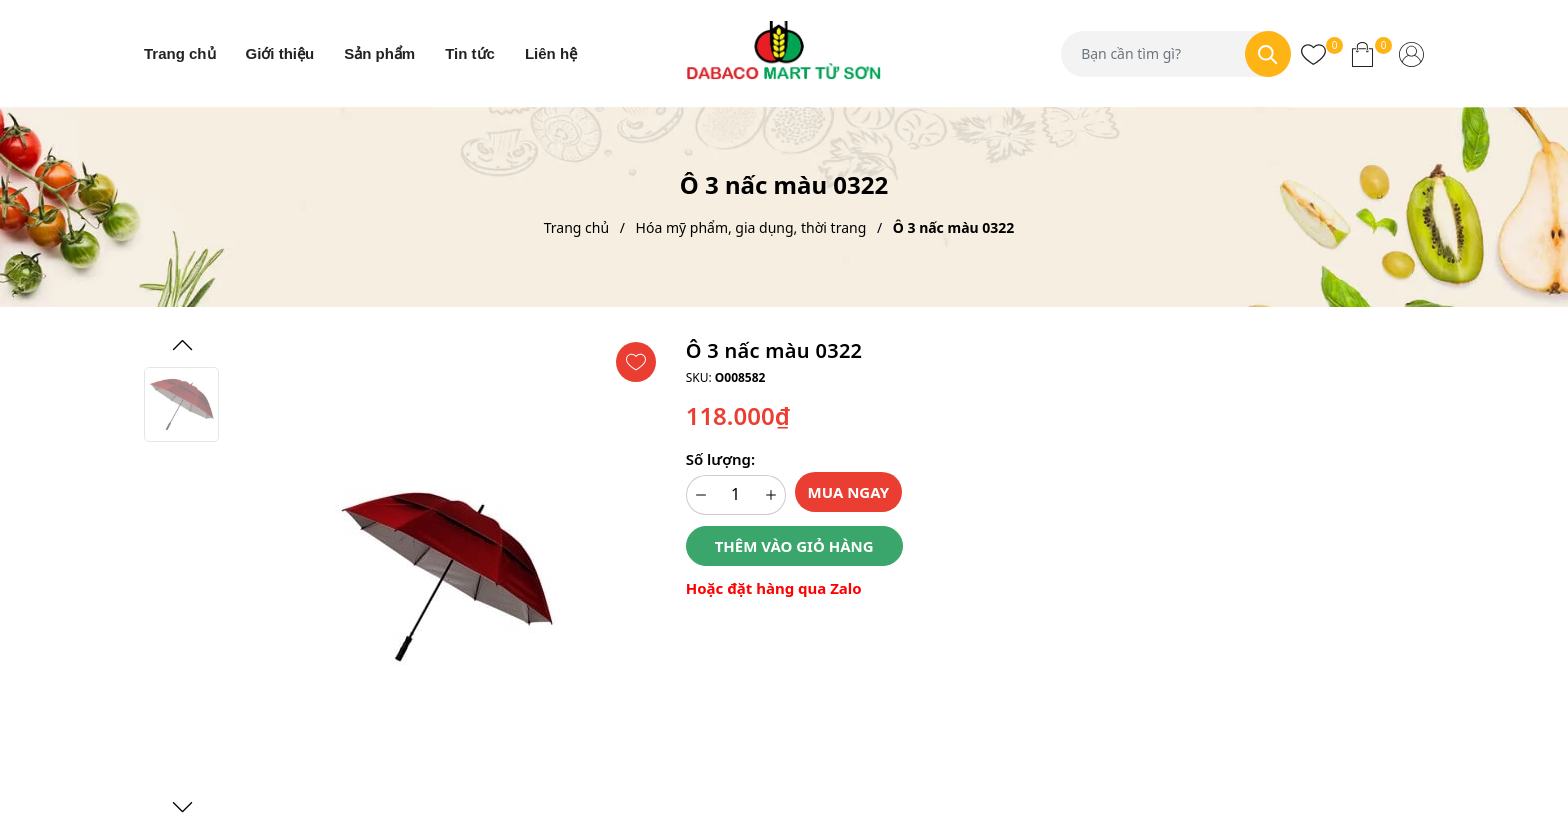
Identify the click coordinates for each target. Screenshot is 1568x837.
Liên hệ (551, 53)
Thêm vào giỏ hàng (794, 546)
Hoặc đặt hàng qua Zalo (774, 588)
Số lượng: (720, 459)
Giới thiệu (280, 53)
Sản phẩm (379, 53)
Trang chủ (180, 53)
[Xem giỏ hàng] (1362, 53)
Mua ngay (849, 492)
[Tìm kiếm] (1268, 54)
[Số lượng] (736, 495)
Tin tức (470, 53)
